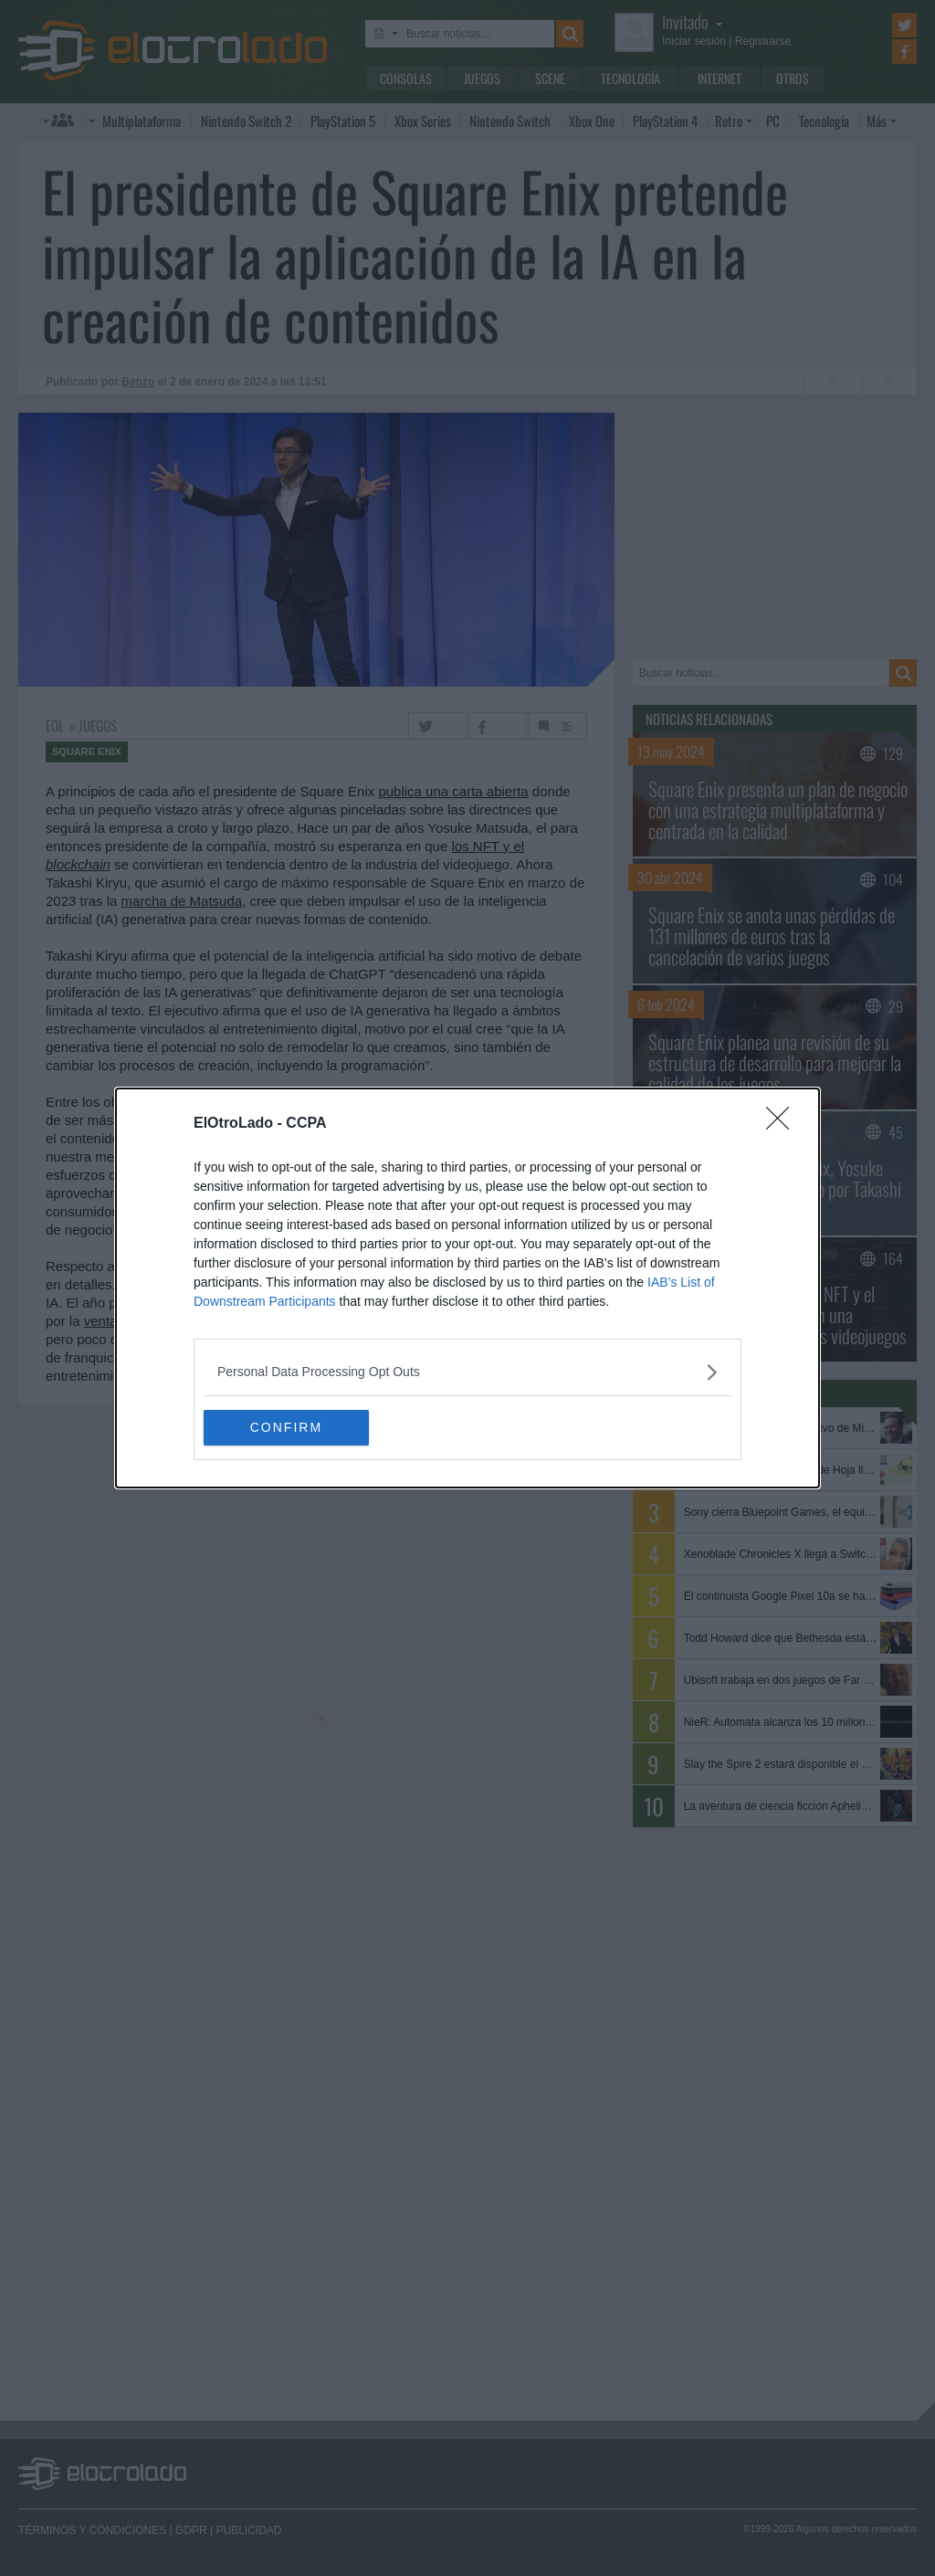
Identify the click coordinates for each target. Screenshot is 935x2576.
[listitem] (467, 1372)
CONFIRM (290, 1428)
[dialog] (467, 1288)
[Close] (783, 1124)
